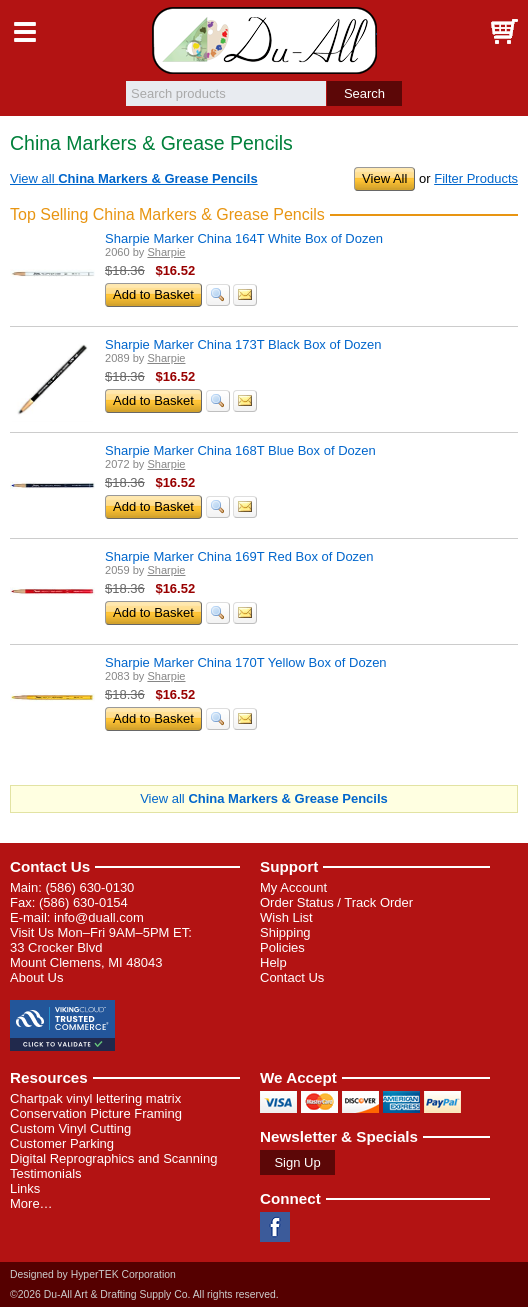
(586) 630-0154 (83, 902)
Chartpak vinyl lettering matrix (95, 1098)
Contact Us (50, 866)
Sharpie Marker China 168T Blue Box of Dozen (240, 450)
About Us (36, 977)
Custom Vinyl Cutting (70, 1128)
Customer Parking (62, 1143)
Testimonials (46, 1173)
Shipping (285, 932)
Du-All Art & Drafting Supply (264, 40)
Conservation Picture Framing (96, 1113)
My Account (293, 887)
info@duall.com (99, 917)
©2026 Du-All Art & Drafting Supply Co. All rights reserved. (144, 1294)
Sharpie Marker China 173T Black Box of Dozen (243, 344)
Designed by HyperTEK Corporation (93, 1274)
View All (384, 178)
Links (25, 1188)
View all (134, 178)
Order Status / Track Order (336, 902)
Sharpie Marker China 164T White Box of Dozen (244, 238)
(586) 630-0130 (89, 887)
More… (31, 1203)
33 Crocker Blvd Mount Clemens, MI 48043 (86, 955)
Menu (25, 32)
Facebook (275, 1227)
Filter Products (476, 178)
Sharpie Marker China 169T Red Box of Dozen (239, 556)
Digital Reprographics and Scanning (113, 1158)
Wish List (286, 917)
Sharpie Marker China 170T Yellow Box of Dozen (246, 662)
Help (273, 962)
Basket (503, 32)
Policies (282, 947)
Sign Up (297, 1162)
